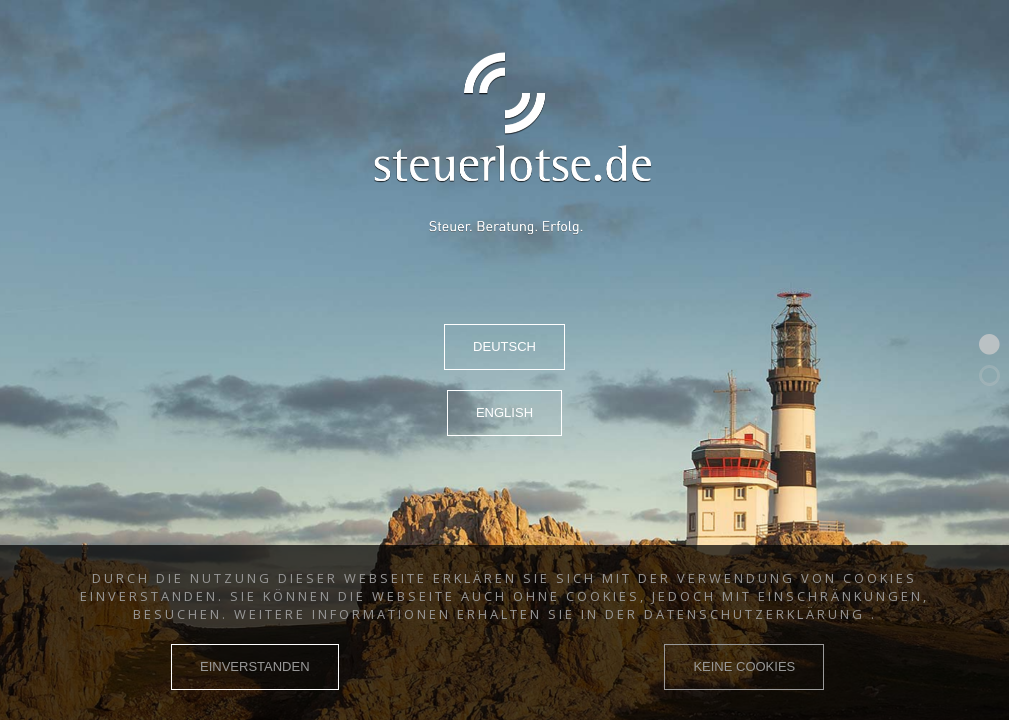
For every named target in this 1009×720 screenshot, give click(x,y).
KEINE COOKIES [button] (744, 666)
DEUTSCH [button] (504, 346)
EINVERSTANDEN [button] (255, 666)
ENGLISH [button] (504, 412)
